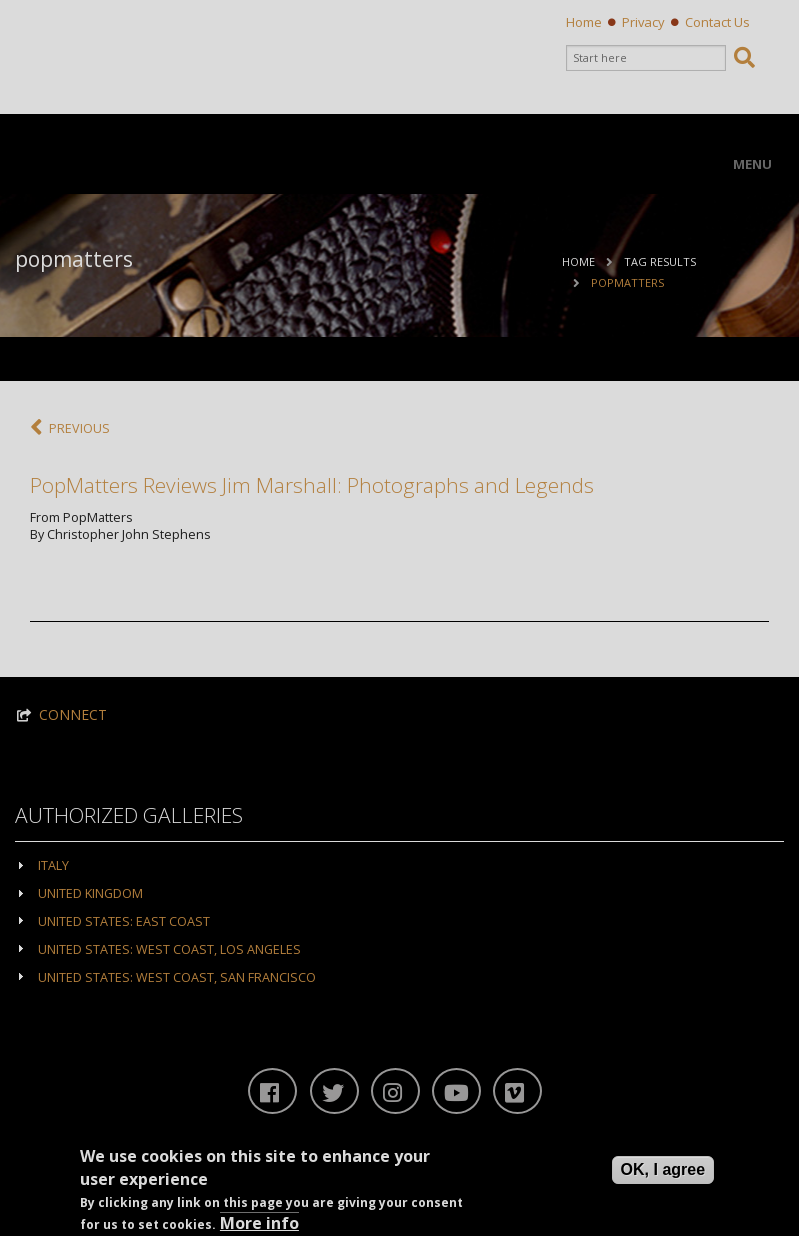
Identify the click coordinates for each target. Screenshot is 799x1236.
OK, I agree (663, 1169)
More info (259, 1223)
